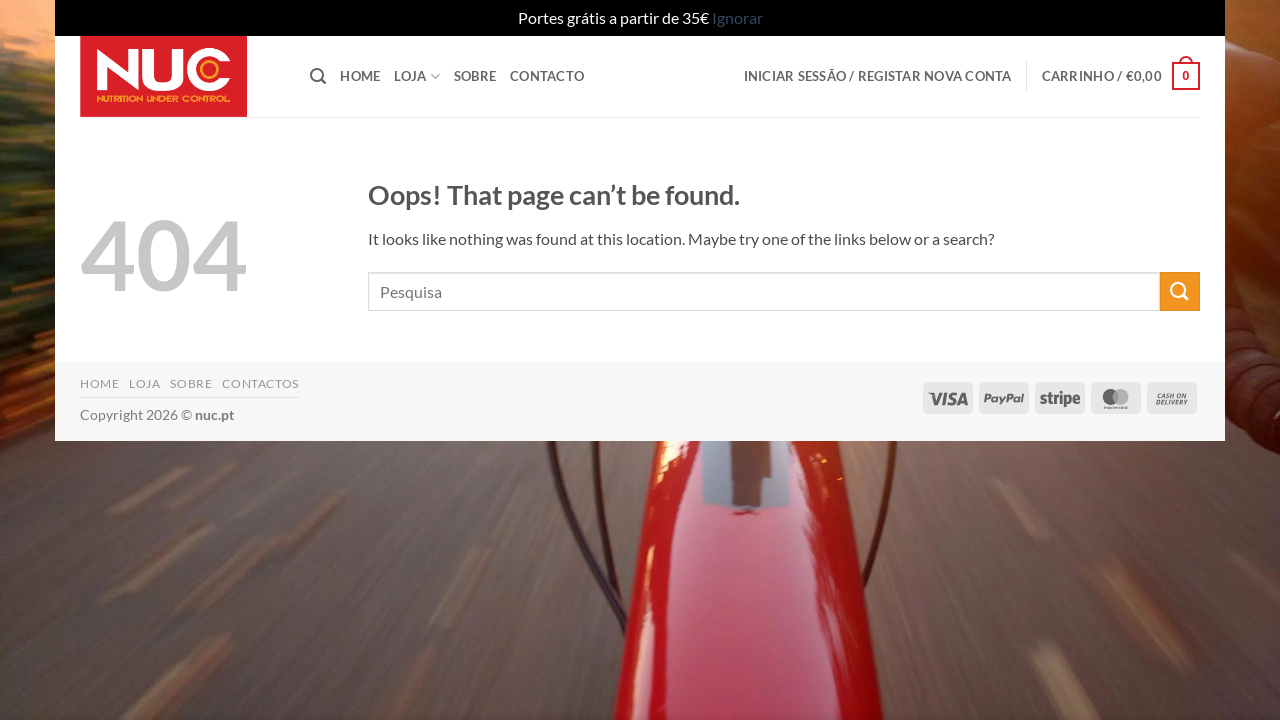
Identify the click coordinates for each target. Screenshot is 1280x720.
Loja (416, 76)
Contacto (547, 76)
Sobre (475, 76)
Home (360, 76)
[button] (318, 76)
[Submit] (1180, 291)
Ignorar (737, 17)
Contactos (260, 383)
